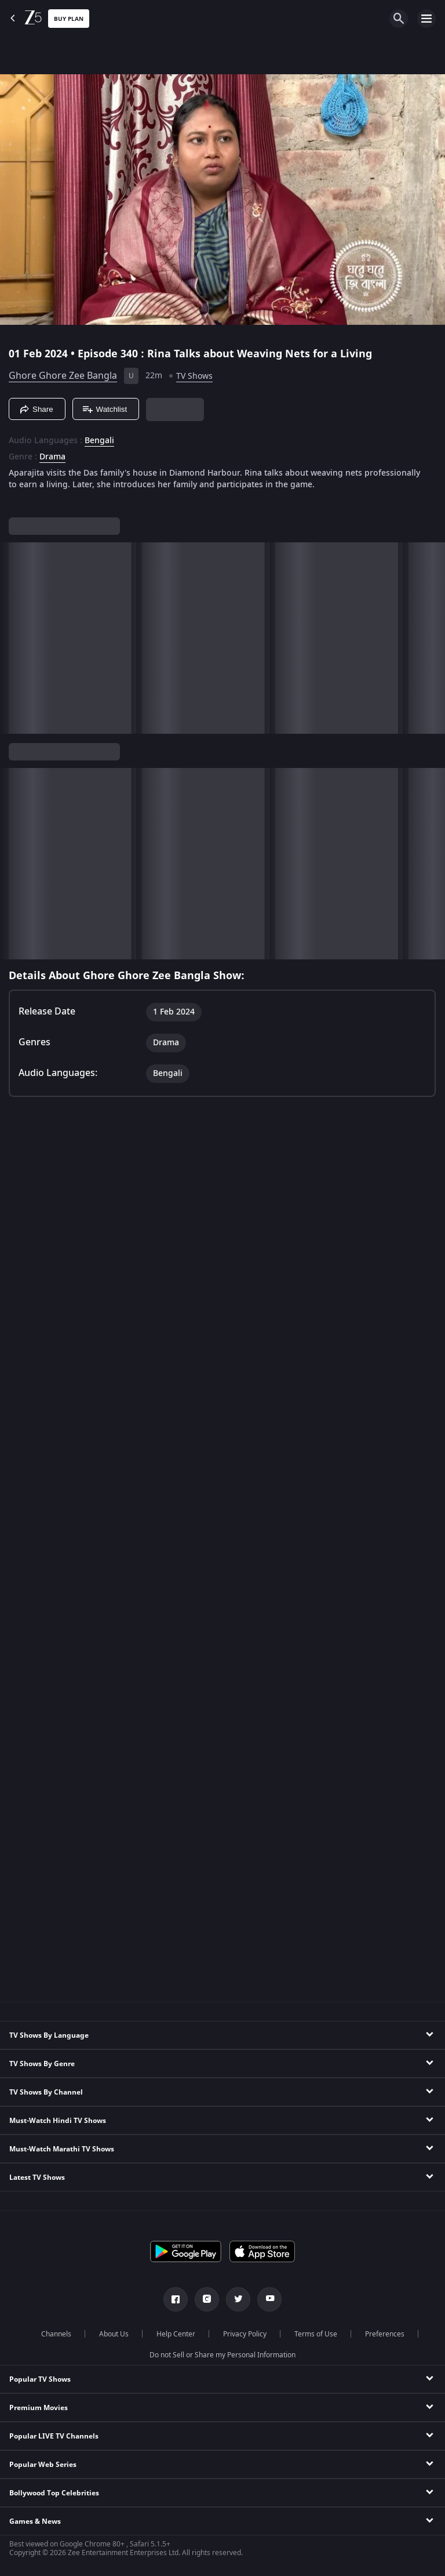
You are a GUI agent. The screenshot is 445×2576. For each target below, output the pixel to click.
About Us (114, 2334)
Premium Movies (38, 2407)
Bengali (99, 441)
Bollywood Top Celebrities (54, 2493)
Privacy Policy (245, 2334)
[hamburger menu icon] (426, 18)
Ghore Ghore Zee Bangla (63, 376)
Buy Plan (68, 19)
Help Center (175, 2334)
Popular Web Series (42, 2464)
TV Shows (194, 376)
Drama (52, 457)
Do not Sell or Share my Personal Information (222, 2355)
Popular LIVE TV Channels (54, 2436)
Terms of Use (315, 2334)
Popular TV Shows (40, 2379)
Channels (56, 2334)
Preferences (384, 2334)
